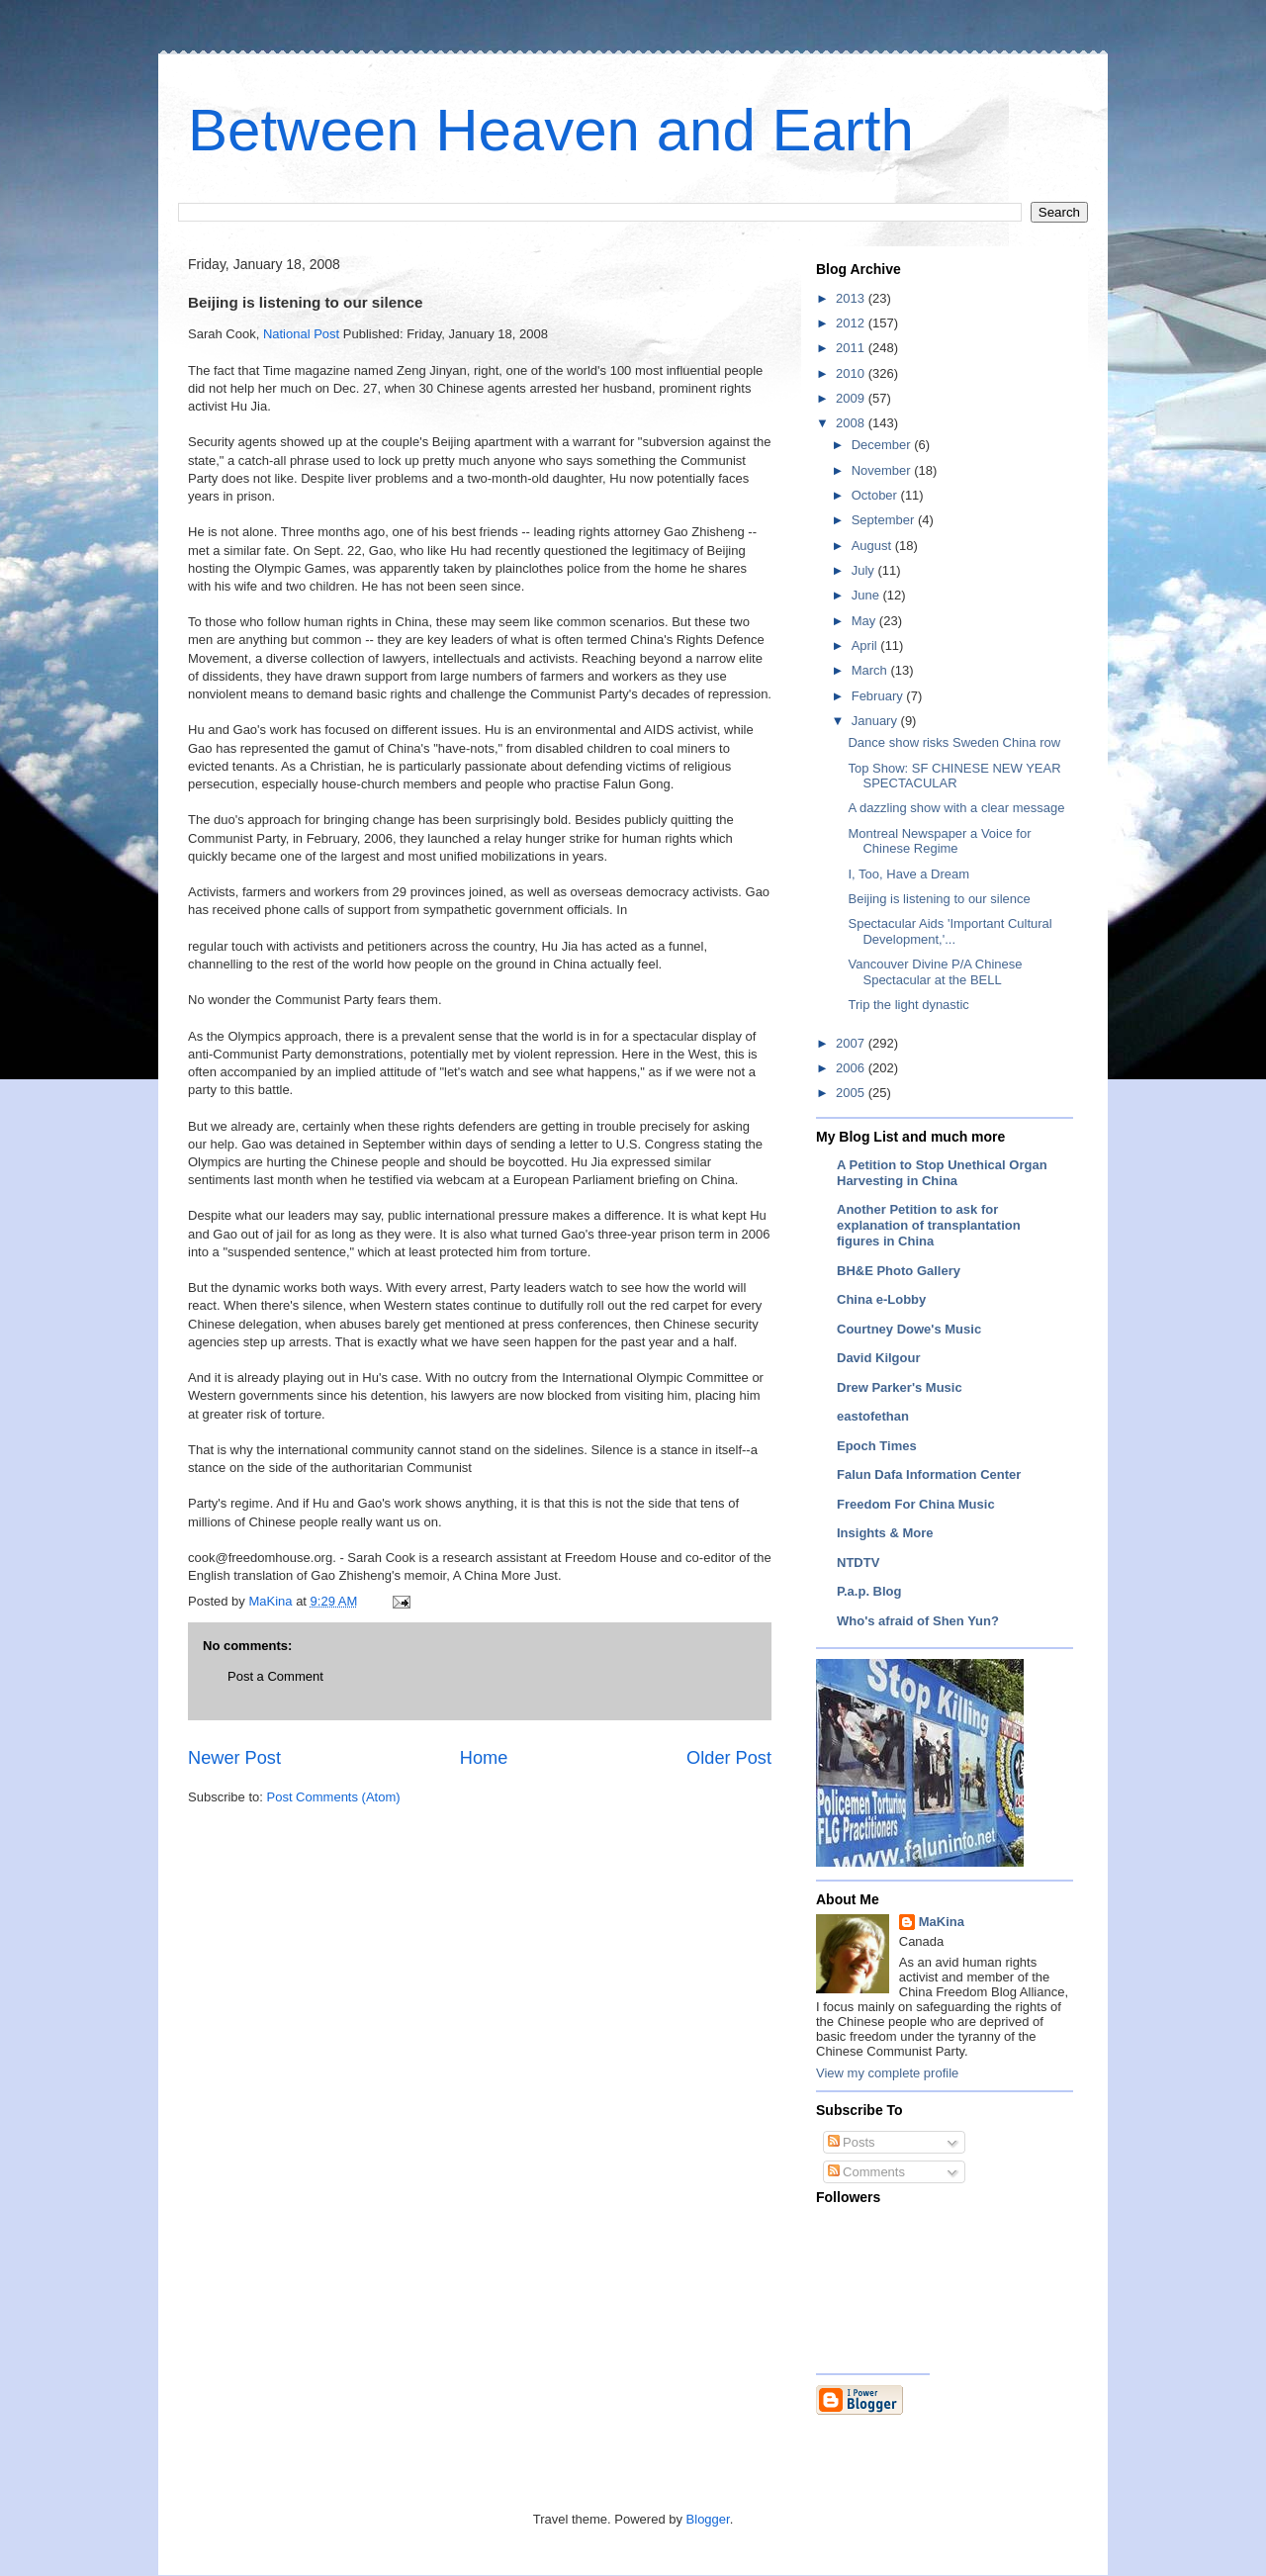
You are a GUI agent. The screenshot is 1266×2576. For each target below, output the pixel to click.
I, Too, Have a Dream (908, 874)
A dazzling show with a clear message (956, 807)
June (867, 595)
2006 (852, 1067)
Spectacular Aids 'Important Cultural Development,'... (949, 931)
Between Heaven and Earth (551, 130)
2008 (852, 422)
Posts (851, 2142)
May (865, 620)
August (873, 545)
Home (484, 1758)
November (883, 470)
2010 (852, 373)
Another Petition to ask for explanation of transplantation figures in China (929, 1225)
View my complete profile (887, 2073)
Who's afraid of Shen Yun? (918, 1620)
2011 (852, 347)
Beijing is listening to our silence (939, 898)
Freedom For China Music (916, 1504)
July (865, 570)
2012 (852, 323)
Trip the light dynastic (908, 1004)
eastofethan (873, 1416)
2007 (852, 1043)
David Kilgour (879, 1357)
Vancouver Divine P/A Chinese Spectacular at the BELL (935, 972)
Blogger (708, 2519)
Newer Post (234, 1758)
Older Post (728, 1758)
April (866, 645)
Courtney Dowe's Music (909, 1329)
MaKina (941, 1921)
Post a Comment (275, 1676)
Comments (866, 2171)
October (876, 495)
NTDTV (858, 1562)
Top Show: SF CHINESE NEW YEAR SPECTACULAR (954, 776)
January (876, 720)
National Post (301, 333)
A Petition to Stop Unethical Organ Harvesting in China (942, 1172)
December (883, 444)
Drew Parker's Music (899, 1387)
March (871, 670)
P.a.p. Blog (869, 1591)
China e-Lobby (881, 1299)
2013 (852, 298)
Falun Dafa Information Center (929, 1474)
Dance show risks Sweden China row (954, 742)
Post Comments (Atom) (334, 1797)
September (885, 519)
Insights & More (885, 1532)
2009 (852, 398)
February (879, 696)
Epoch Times (877, 1445)
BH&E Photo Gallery (898, 1270)
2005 (852, 1092)
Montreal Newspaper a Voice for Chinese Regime (939, 841)
